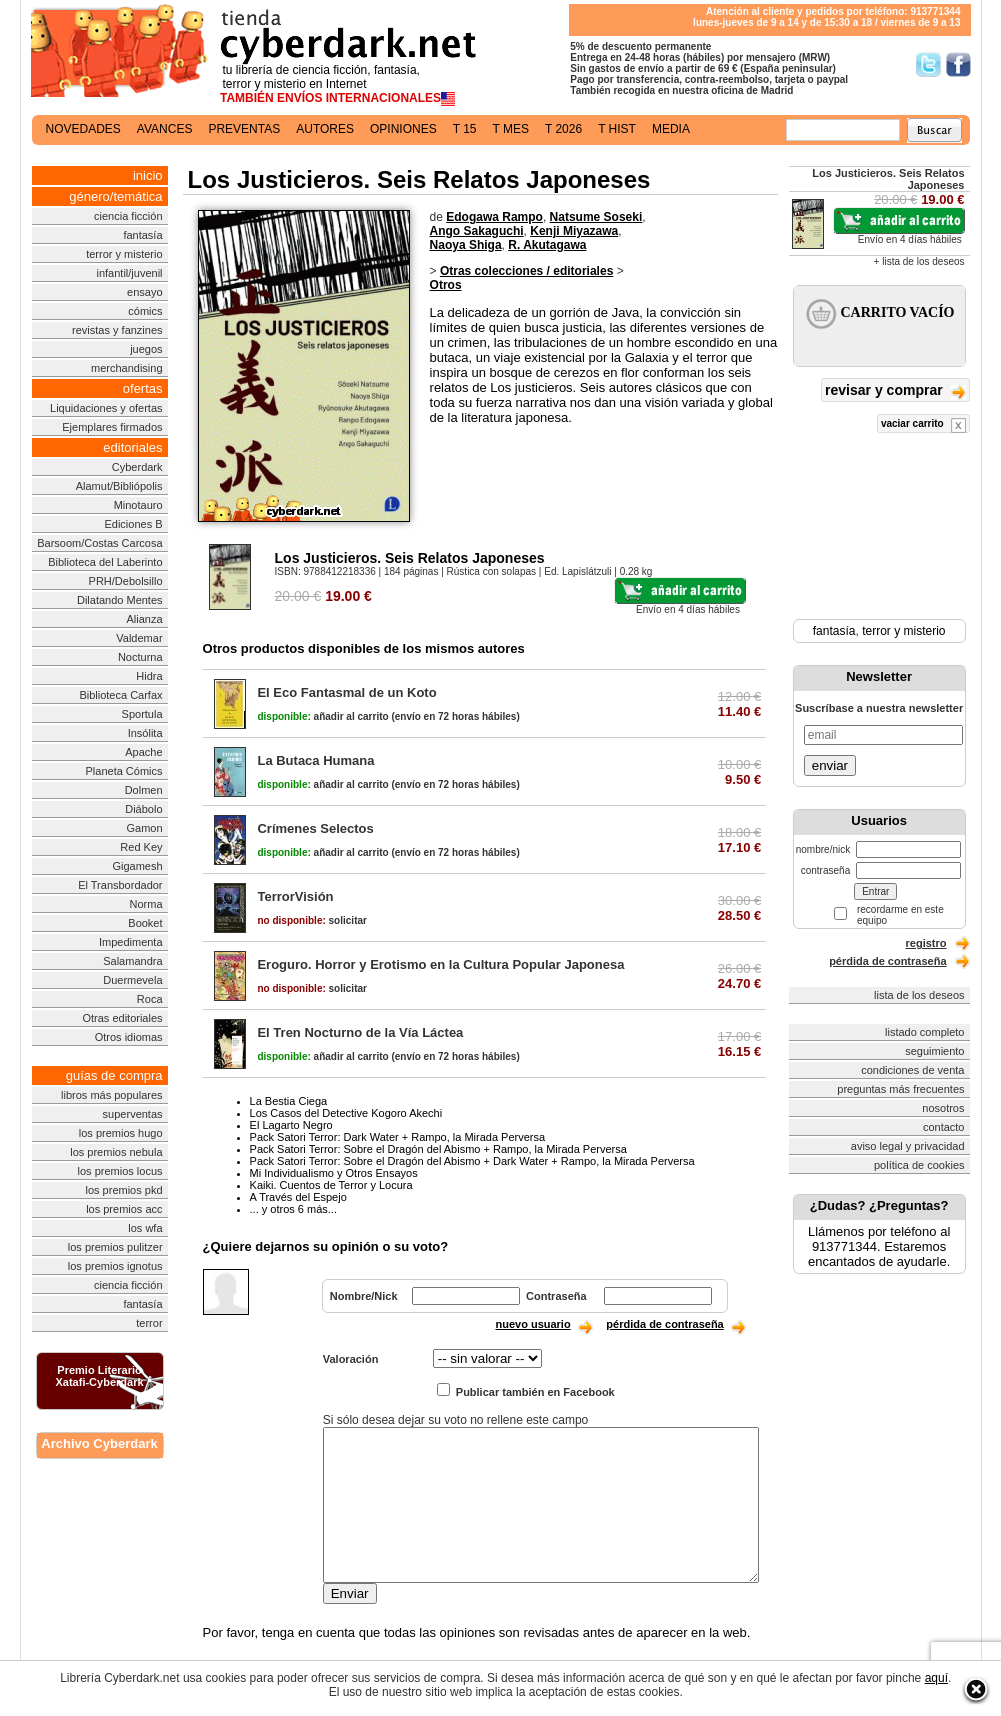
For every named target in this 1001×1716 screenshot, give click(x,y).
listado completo (925, 1032)
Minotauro (138, 505)
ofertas (143, 388)
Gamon (144, 828)
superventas (133, 1114)
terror (149, 1323)
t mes (511, 129)
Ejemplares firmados (112, 427)
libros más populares (112, 1095)
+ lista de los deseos (919, 261)
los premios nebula (116, 1152)
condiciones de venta (912, 1070)
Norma (146, 904)
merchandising (127, 368)
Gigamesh (137, 866)
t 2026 (563, 129)
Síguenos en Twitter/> (928, 64)
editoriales (132, 447)
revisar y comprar (895, 391)
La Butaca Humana (315, 760)
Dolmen (144, 790)
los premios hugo (121, 1133)
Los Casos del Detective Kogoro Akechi (346, 1113)
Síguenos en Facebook (958, 64)
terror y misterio (124, 254)
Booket (145, 923)
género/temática (115, 196)
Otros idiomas (129, 1037)
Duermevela (132, 980)
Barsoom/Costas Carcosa (99, 543)
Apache (143, 752)
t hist (617, 129)
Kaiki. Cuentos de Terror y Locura (331, 1185)
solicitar (311, 920)
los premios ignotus (115, 1266)
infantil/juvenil (130, 273)
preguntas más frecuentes (900, 1089)
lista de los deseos (919, 995)
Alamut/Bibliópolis (119, 486)
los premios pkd (124, 1190)
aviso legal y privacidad (908, 1146)
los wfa (145, 1228)
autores (325, 129)
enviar (830, 765)
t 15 (465, 129)
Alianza (144, 619)
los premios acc (124, 1209)
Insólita (145, 733)
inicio (148, 175)
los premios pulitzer (115, 1247)
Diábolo (143, 809)
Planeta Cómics (124, 771)
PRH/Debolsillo (126, 581)
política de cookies (919, 1165)
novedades (83, 129)
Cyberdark (137, 467)
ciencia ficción (128, 216)
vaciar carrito (923, 425)
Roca (150, 999)
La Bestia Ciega (289, 1101)
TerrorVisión (295, 896)
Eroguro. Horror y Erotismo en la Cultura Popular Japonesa (440, 964)
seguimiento (934, 1051)
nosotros (943, 1108)
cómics (145, 311)
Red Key (141, 847)
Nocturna (140, 657)
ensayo (144, 292)
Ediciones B (133, 524)
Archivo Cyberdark (99, 1443)
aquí (936, 1678)
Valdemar (139, 638)
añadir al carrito (322, 716)
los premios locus (120, 1171)
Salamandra (132, 961)
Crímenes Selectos (315, 828)
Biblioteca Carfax (120, 695)
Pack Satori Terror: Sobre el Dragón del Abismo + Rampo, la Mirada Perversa (438, 1149)
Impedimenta (131, 942)
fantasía (142, 235)
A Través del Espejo (298, 1197)
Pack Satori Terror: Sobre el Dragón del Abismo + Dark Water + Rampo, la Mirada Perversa (472, 1161)
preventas (244, 129)
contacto (944, 1127)
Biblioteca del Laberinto (105, 562)
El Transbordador (120, 885)
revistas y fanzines (117, 330)
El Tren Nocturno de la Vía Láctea (360, 1032)
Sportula (142, 714)
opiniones (403, 129)
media (671, 129)
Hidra (149, 676)
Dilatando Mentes (120, 600)
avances (165, 129)
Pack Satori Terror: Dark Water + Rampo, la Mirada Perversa (398, 1137)
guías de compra (114, 1075)
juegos (146, 349)
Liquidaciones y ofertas (106, 408)
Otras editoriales (122, 1018)
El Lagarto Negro (291, 1125)
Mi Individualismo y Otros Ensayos (334, 1173)
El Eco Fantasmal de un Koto (346, 692)
